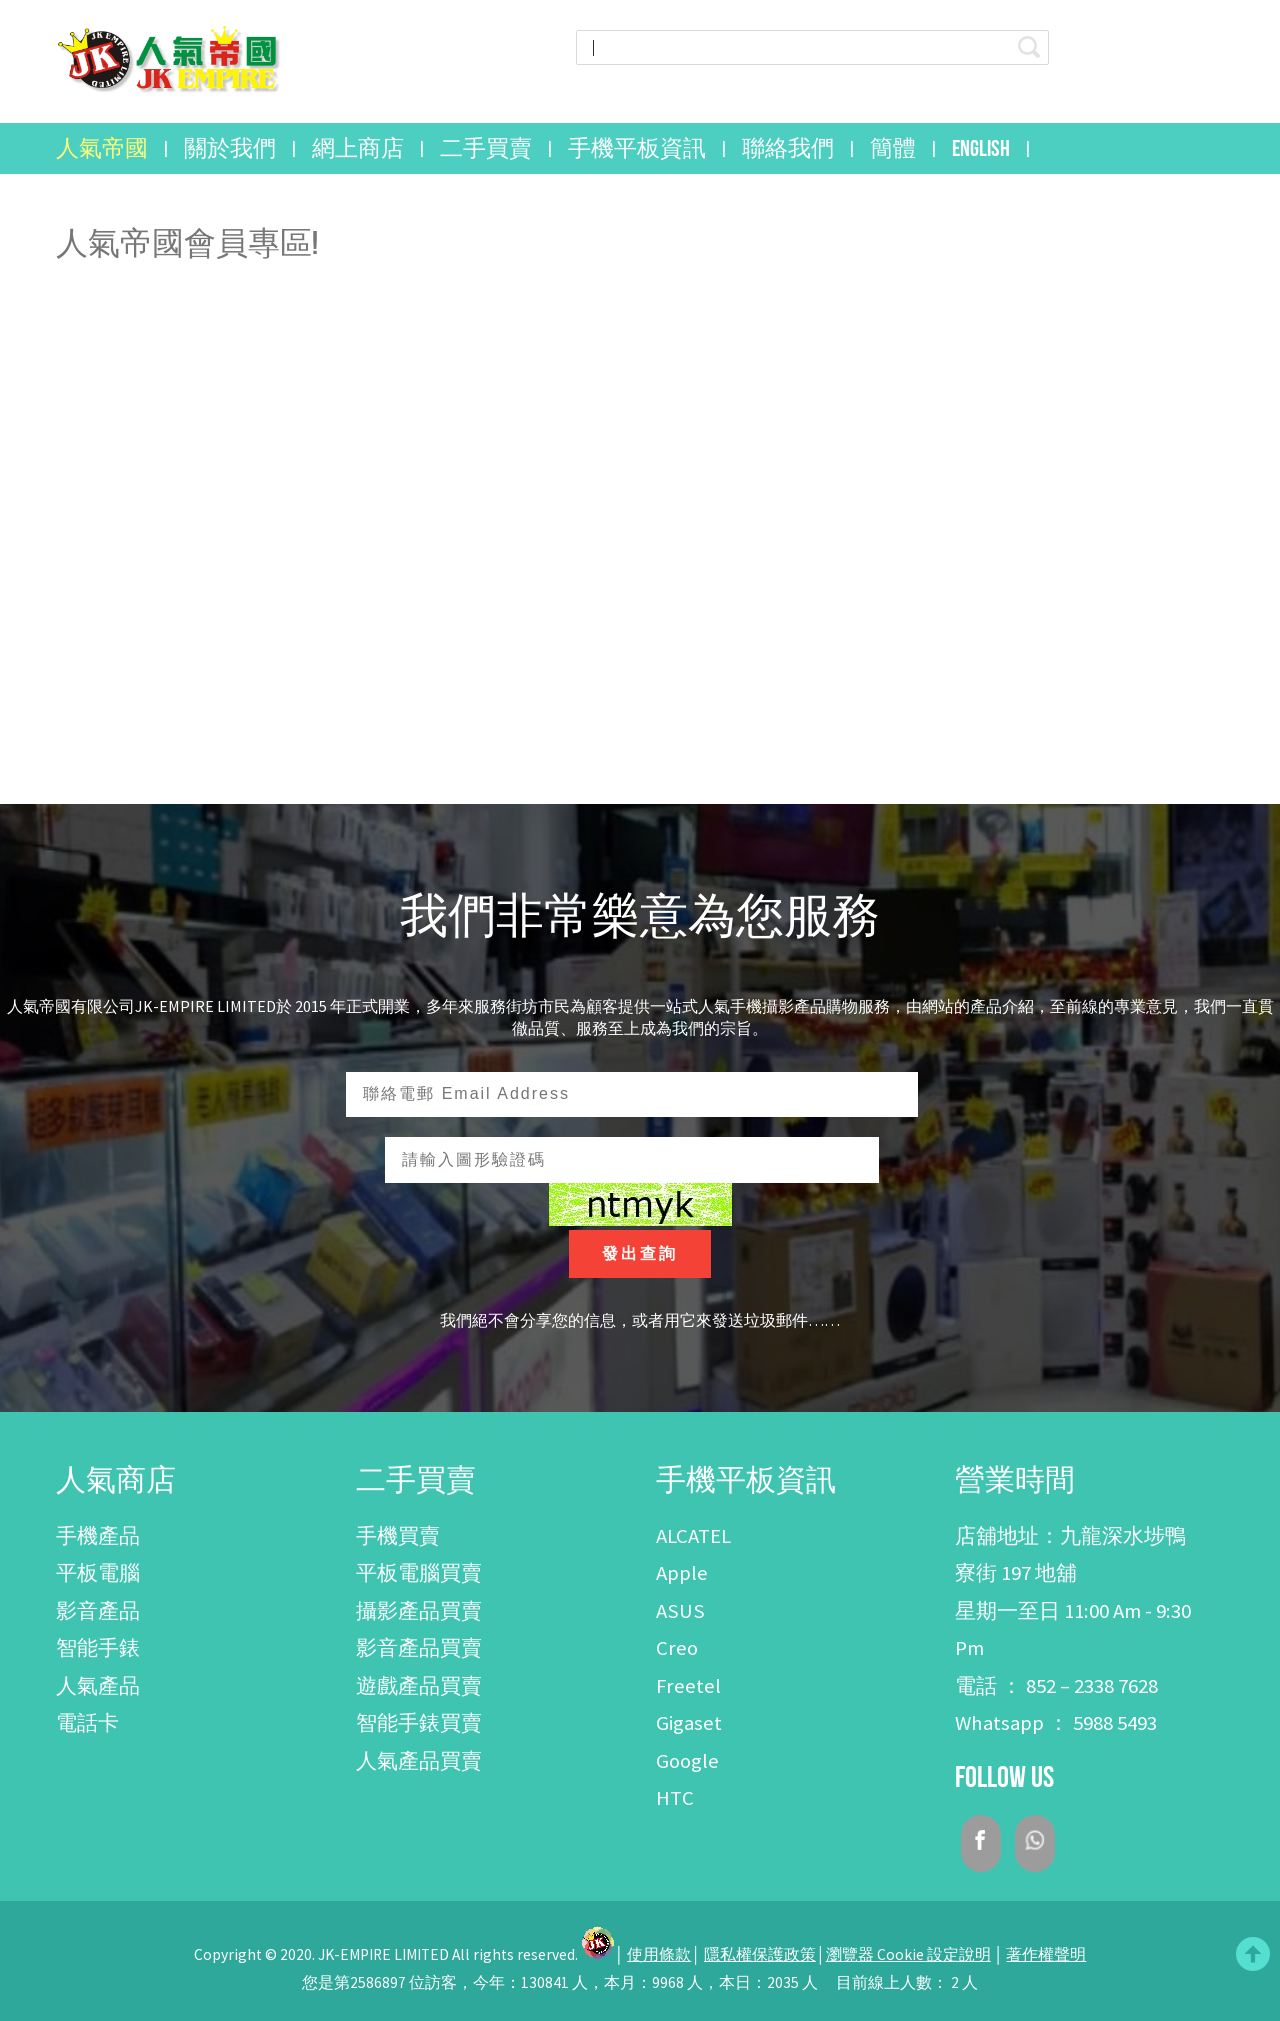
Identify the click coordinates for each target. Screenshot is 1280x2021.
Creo (677, 1648)
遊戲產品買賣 (419, 1686)
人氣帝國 (102, 148)
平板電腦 (98, 1573)
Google (687, 1761)
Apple (682, 1573)
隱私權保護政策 (760, 1954)
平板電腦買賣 (419, 1573)
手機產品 (98, 1536)
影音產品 (98, 1611)
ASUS (680, 1611)
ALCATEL (693, 1536)
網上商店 (358, 148)
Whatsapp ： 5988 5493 (1056, 1723)
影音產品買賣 (419, 1648)
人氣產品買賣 (419, 1761)
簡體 (893, 148)
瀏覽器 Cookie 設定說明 (908, 1954)
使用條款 (659, 1954)
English (981, 148)
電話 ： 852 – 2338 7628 (1056, 1686)
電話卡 (87, 1723)
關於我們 (230, 148)
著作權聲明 (1046, 1954)
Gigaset (689, 1723)
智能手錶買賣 (419, 1723)
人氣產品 (98, 1686)
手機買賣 (398, 1536)
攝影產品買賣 (419, 1611)
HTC (675, 1798)
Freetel (688, 1686)
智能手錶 (98, 1648)
